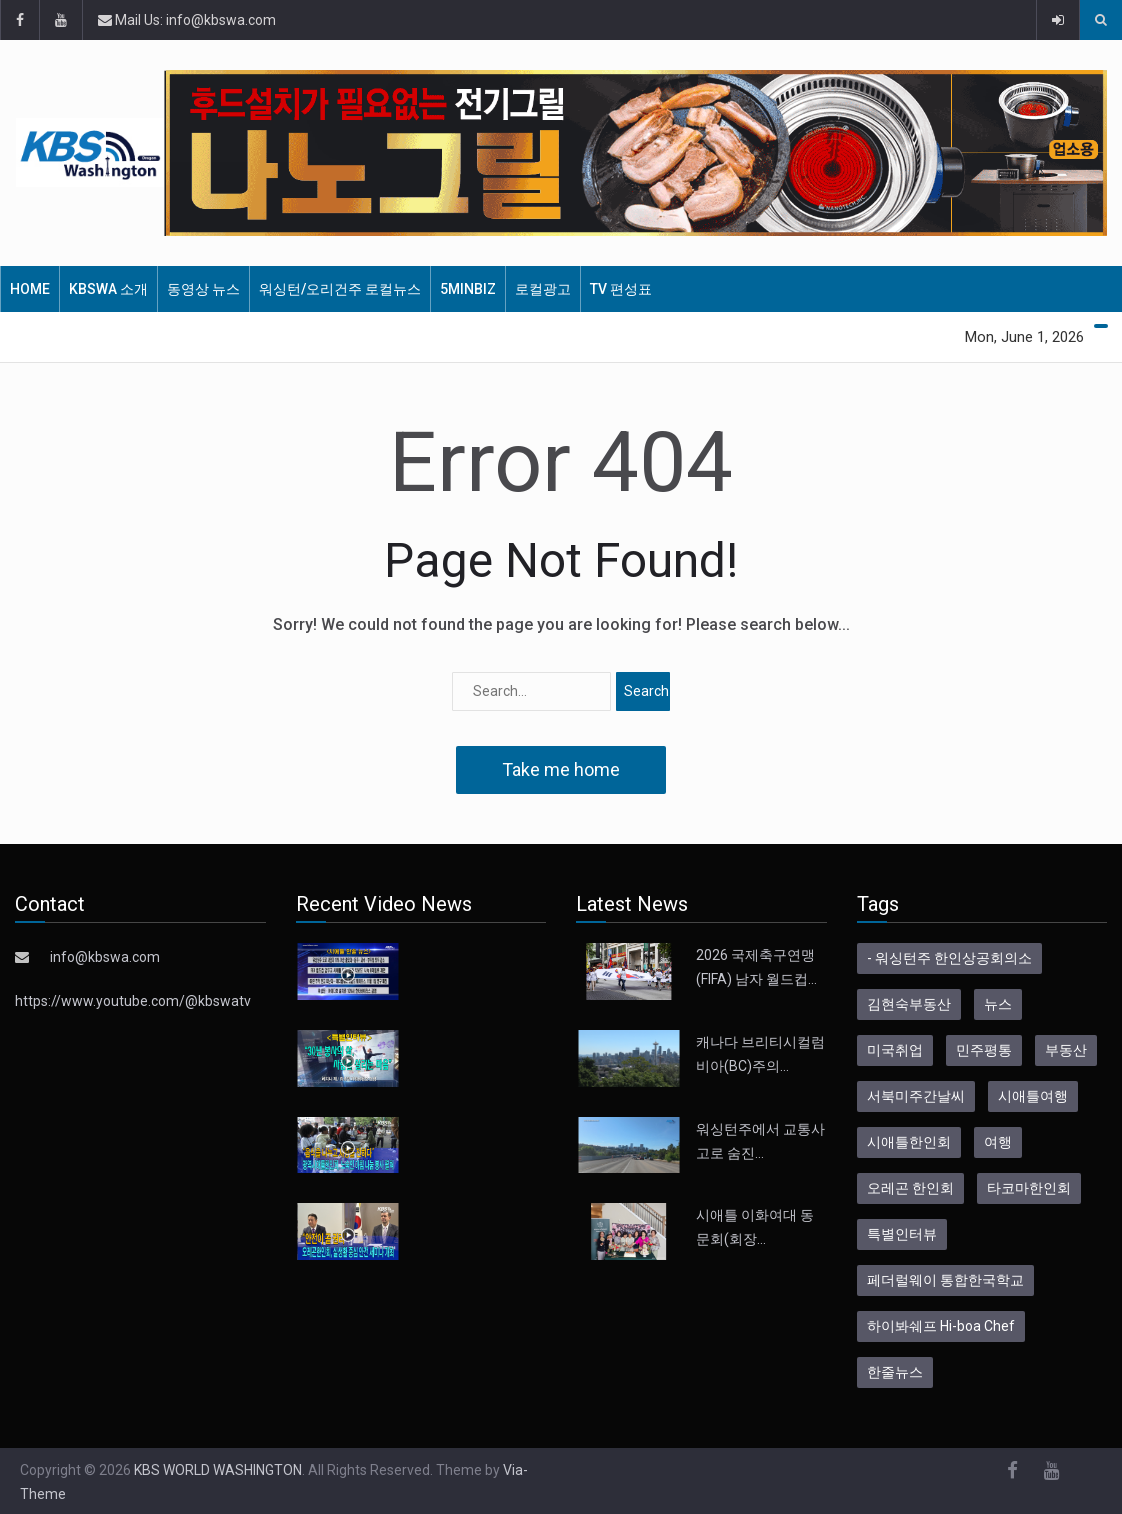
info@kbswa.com (105, 957)
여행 (998, 1142)
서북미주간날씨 (916, 1096)
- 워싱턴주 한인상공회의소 (949, 958)
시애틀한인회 (909, 1142)
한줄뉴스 (895, 1372)
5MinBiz (468, 289)
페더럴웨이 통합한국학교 (945, 1280)
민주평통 (984, 1050)
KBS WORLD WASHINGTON (218, 1470)
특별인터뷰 (902, 1234)
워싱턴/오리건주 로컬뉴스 (340, 289)
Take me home (561, 769)
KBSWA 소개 (108, 289)
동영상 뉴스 (203, 289)
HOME (30, 289)
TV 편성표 (621, 289)
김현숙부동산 (909, 1004)
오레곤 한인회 (910, 1188)
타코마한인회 (1029, 1188)
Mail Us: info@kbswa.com (187, 20)
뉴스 (998, 1004)
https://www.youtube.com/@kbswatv (133, 1001)
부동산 (1066, 1050)
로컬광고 (543, 289)
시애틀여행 (1033, 1096)
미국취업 (895, 1050)
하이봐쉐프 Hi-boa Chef (941, 1326)
